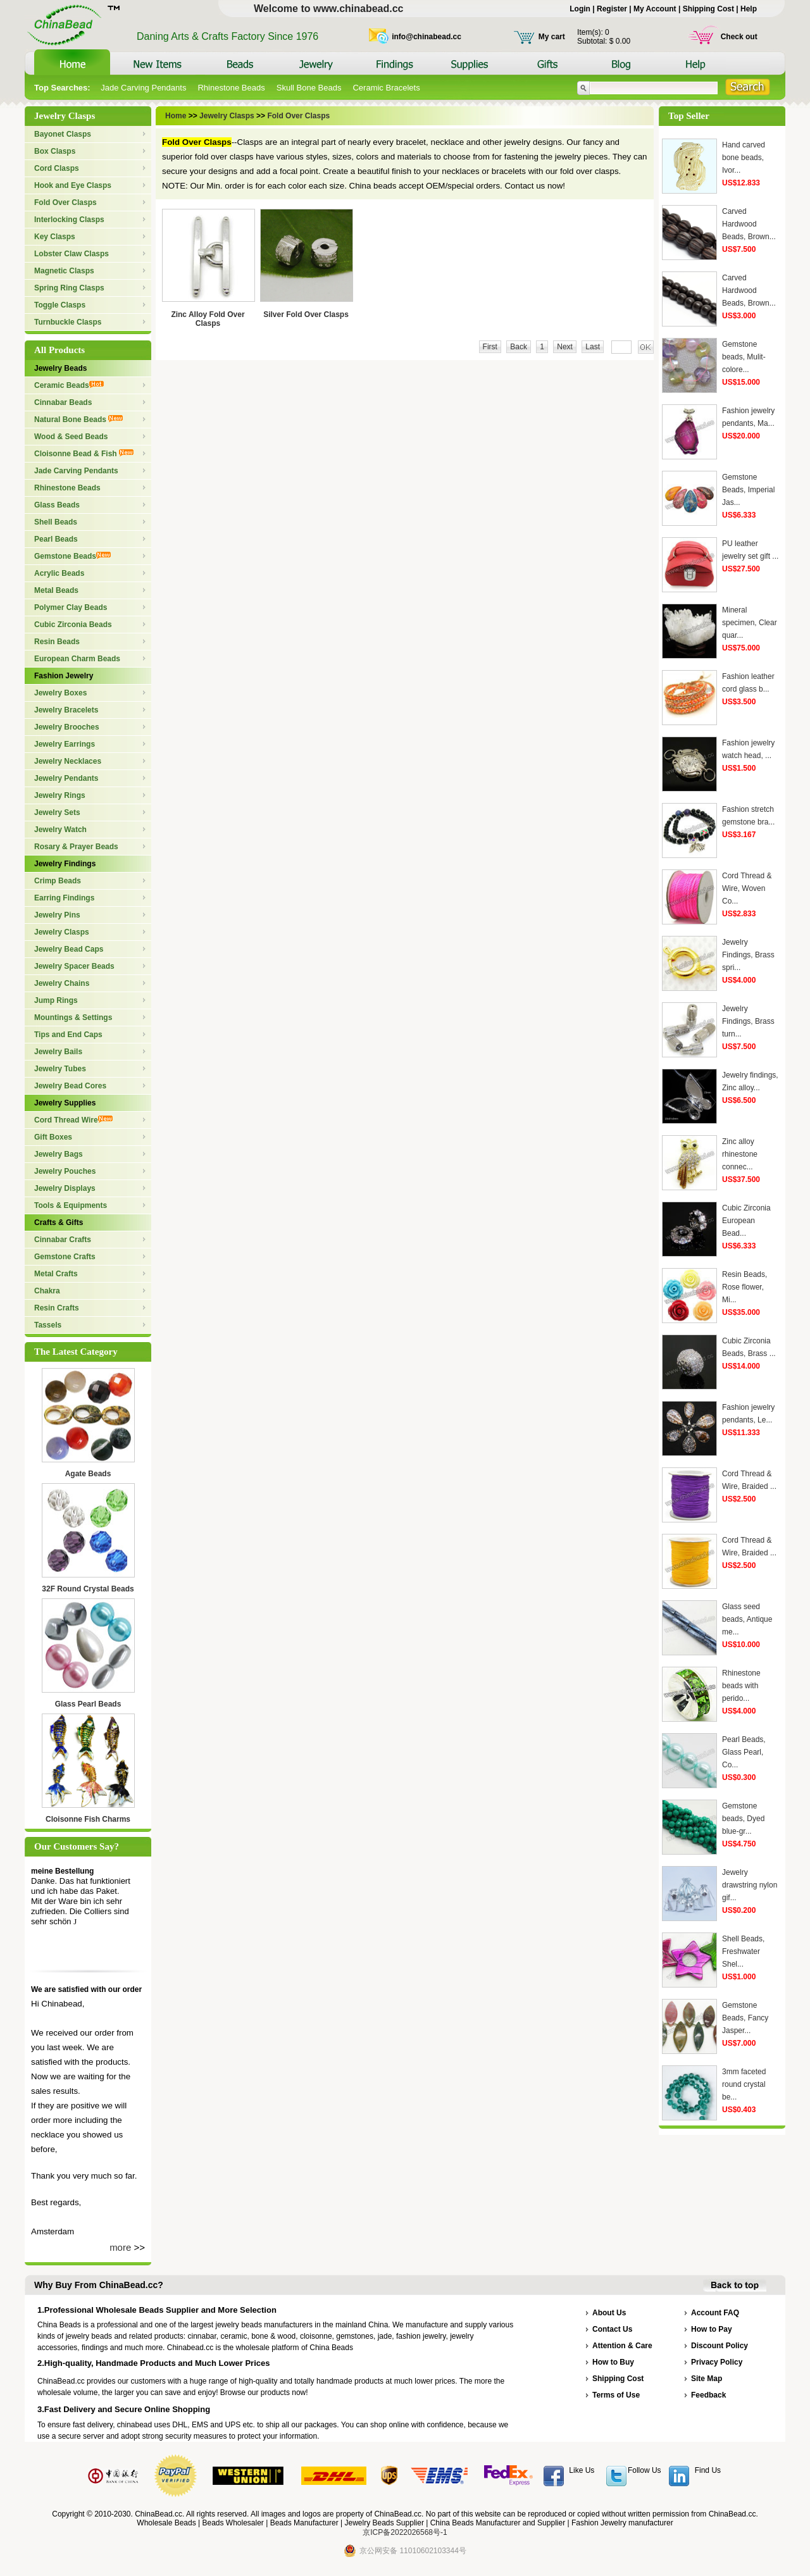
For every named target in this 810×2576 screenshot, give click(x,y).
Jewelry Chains (61, 983)
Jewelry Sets (57, 812)
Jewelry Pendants (66, 778)
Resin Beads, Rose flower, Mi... (744, 1287)
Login (580, 8)
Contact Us (612, 2329)
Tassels (47, 1325)
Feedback (708, 2395)
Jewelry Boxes (60, 692)
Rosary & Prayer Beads (76, 846)
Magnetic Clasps (64, 270)
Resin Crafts (56, 1308)
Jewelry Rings (59, 795)
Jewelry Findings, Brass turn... (748, 1021)
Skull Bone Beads (309, 87)
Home (177, 115)
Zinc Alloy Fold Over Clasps (207, 319)
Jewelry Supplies (65, 1102)
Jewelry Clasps (61, 932)
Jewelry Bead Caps (68, 949)
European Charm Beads (77, 658)
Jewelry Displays (65, 1188)
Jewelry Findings (65, 863)
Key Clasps (54, 236)
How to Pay (711, 2329)
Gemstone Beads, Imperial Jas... (748, 490)
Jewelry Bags (58, 1154)
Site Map (706, 2378)
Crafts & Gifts (58, 1222)
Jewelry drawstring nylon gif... (749, 1885)
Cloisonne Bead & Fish (84, 453)
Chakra (47, 1290)
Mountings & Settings (73, 1017)
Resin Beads (57, 641)
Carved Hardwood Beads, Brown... (749, 224)
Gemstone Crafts (65, 1256)
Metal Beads (56, 590)
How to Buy (613, 2362)
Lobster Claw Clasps (71, 253)
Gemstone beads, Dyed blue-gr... (743, 1818)
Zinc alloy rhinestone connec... (739, 1154)
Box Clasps (54, 151)
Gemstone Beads (72, 556)
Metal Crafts (56, 1273)
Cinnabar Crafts (62, 1239)
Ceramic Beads (69, 385)
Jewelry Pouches (65, 1171)
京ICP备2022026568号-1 (405, 2532)
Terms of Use (616, 2395)
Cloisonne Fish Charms (88, 1819)
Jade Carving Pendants (143, 87)
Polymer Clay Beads (70, 607)
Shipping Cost (708, 8)
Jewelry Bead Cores (70, 1085)
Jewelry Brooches (66, 727)
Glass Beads (57, 505)
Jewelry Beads (60, 368)
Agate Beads (88, 1473)
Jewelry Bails (58, 1051)
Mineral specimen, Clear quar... (749, 623)
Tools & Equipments (70, 1205)
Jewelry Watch (60, 829)
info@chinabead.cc (426, 36)
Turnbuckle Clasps (67, 322)
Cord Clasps (56, 168)
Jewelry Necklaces (67, 761)
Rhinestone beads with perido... (741, 1686)
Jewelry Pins (57, 915)
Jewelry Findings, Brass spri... (748, 955)
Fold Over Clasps (65, 202)
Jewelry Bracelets (66, 710)
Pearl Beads (56, 539)
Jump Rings (56, 1000)
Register (612, 8)
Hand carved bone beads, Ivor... (743, 157)
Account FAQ (715, 2312)
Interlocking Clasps (69, 219)
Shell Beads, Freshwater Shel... (743, 1951)
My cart (552, 36)
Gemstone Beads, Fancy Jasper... (745, 2018)
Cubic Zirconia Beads (73, 624)
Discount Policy (719, 2345)
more (120, 2247)
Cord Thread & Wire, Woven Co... (747, 888)
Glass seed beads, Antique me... (747, 1619)
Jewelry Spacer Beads (74, 966)
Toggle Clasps (59, 305)
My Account (654, 8)
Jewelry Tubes (60, 1068)
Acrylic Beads (59, 573)
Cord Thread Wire (73, 1120)
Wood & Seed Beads (71, 436)
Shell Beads (55, 522)
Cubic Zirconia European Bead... (746, 1221)
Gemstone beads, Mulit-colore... (744, 357)
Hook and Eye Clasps (72, 185)
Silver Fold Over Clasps (306, 314)
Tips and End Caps (68, 1034)
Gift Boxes (53, 1137)
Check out (739, 36)
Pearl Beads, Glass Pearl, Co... (744, 1752)
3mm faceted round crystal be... (744, 2084)
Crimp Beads (57, 880)
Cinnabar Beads (63, 402)
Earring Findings (64, 897)
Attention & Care (622, 2345)
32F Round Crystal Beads (88, 1588)
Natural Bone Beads (78, 419)
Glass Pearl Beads (88, 1704)
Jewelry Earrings (64, 744)
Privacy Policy (716, 2362)
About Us (609, 2312)
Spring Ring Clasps (69, 287)
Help (748, 8)
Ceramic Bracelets (386, 87)
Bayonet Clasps (62, 134)
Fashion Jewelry (63, 675)
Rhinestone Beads (231, 87)
